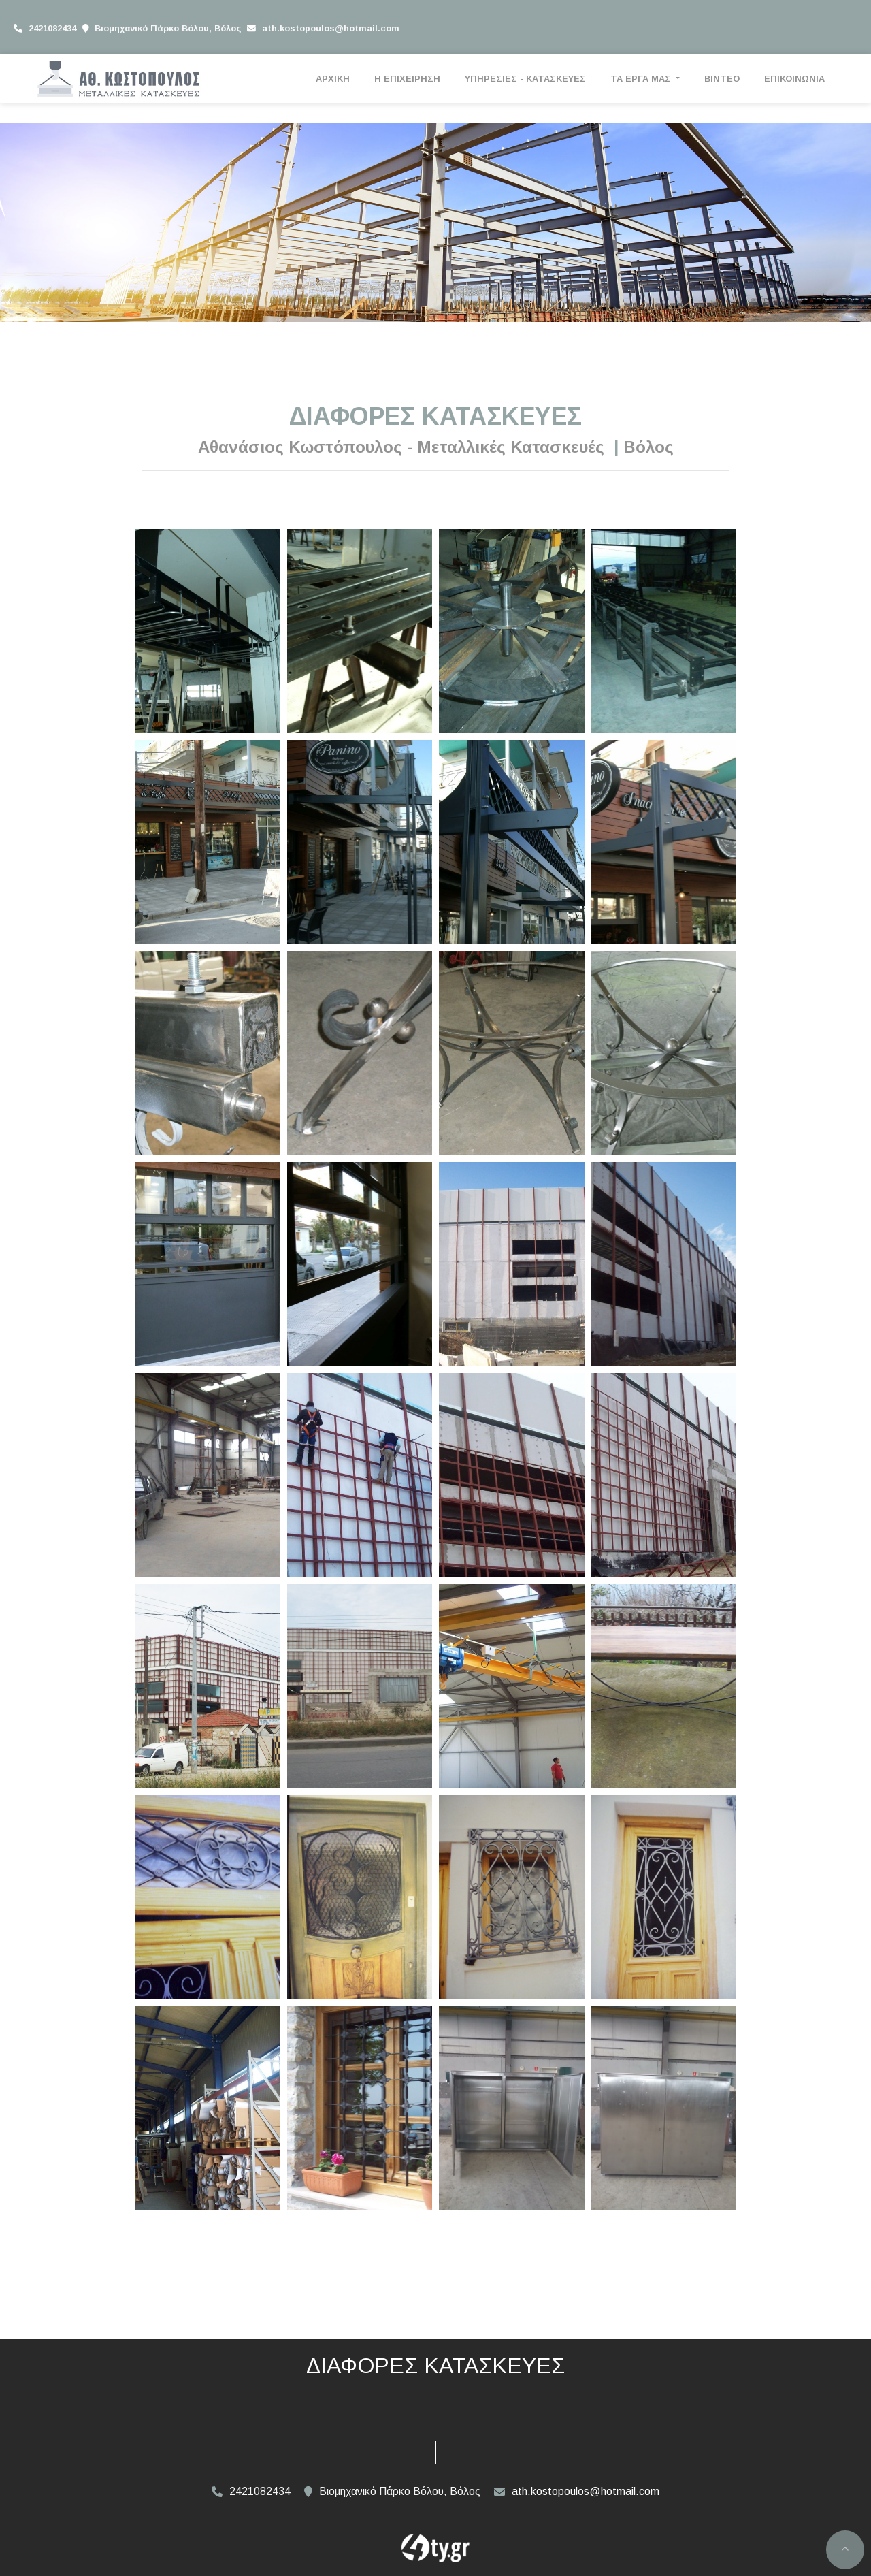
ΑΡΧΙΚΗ (333, 79)
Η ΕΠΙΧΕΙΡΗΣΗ (407, 79)
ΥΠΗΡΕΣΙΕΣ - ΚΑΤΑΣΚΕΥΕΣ (525, 79)
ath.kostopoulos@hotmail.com (330, 28)
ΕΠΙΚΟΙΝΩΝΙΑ (794, 79)
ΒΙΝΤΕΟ (722, 79)
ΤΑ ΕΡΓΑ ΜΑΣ (642, 79)
